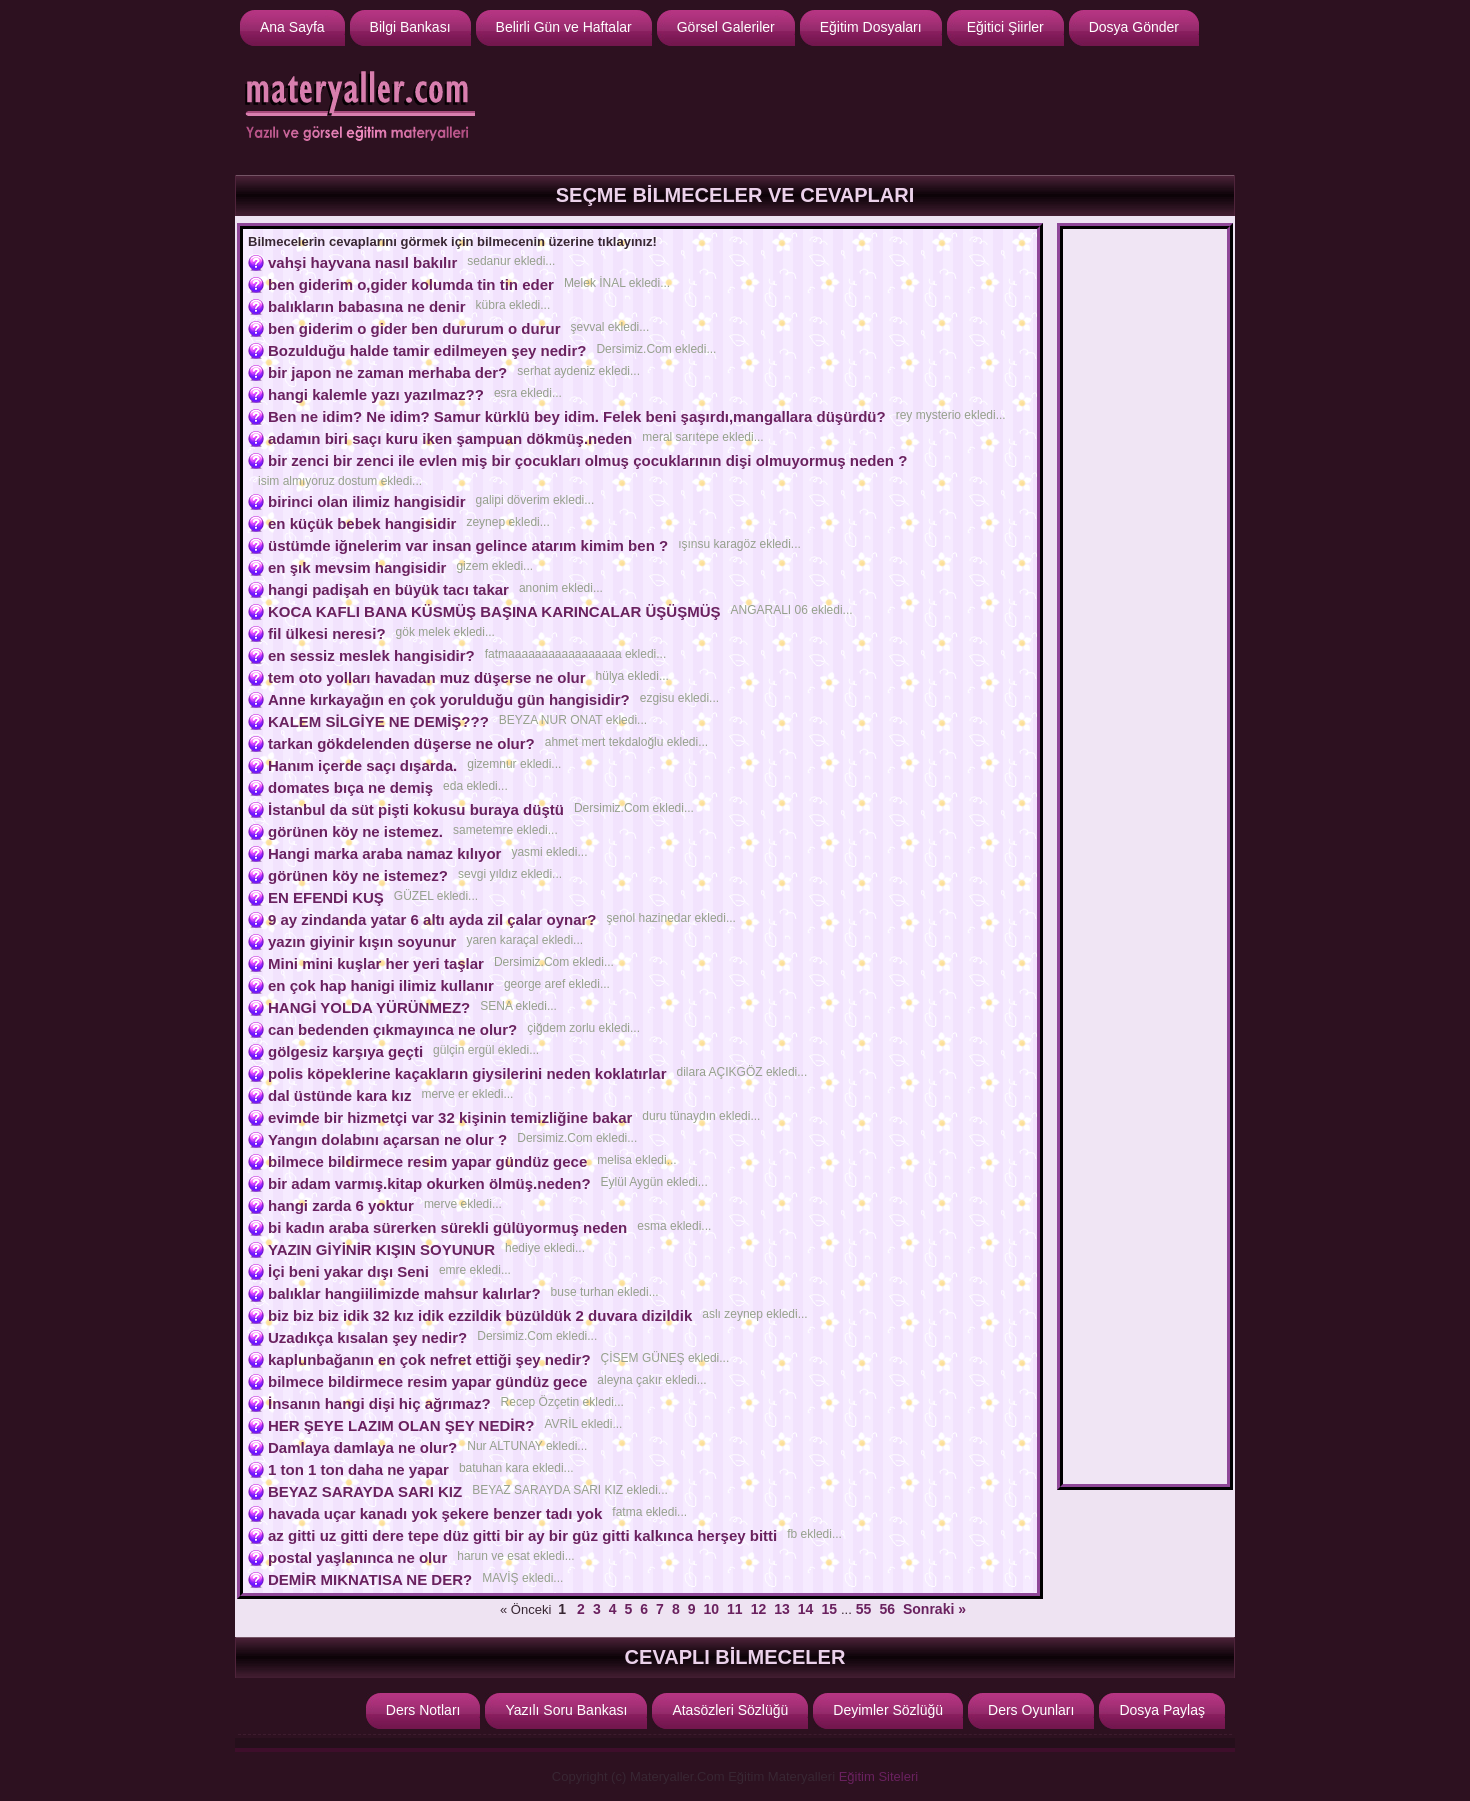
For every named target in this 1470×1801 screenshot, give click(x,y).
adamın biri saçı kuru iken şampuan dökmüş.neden (450, 438)
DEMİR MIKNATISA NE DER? (370, 1579)
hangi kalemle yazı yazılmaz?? (376, 394)
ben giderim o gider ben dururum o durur (414, 328)
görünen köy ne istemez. (355, 831)
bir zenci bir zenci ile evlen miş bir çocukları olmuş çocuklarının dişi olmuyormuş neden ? (587, 460)
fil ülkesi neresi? (327, 633)
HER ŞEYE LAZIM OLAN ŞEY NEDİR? (401, 1425)
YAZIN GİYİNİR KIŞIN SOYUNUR (381, 1249)
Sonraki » (934, 1609)
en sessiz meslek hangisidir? (371, 655)
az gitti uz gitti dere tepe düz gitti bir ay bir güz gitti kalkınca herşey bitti (522, 1535)
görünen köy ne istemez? (358, 875)
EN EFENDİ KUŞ (326, 897)
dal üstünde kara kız (339, 1095)
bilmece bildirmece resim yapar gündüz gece (427, 1161)
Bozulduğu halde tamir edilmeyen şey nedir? (427, 350)
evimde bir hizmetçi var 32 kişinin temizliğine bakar (450, 1117)
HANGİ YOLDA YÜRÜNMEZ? (369, 1007)
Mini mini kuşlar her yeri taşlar (376, 963)
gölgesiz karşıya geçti (345, 1051)
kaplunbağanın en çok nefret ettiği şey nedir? (429, 1359)
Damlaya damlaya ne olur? (362, 1447)
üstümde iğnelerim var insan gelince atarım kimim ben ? (468, 545)
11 (735, 1609)
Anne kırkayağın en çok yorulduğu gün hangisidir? (449, 699)
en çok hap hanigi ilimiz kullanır (381, 985)
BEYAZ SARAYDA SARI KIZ (365, 1491)
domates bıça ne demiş (350, 787)
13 (782, 1609)
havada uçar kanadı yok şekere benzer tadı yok (435, 1513)
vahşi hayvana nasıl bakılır (362, 262)
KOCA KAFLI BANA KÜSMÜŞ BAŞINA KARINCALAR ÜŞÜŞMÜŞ (494, 611)
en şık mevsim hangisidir (357, 567)
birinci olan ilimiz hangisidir (367, 501)
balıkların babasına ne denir (367, 306)
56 (887, 1609)
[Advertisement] (866, 108)
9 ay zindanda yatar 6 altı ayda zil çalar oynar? (432, 919)
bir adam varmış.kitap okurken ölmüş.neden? (429, 1183)
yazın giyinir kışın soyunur (362, 941)
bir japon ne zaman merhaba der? (387, 372)
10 (711, 1609)
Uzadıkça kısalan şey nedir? (367, 1337)
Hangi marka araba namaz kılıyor (384, 853)
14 (806, 1609)
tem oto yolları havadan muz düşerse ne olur (427, 677)
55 (864, 1609)
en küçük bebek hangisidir (362, 523)
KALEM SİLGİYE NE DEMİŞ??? (378, 721)
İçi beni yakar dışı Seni (348, 1271)
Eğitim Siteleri (878, 1776)
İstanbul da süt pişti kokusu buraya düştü (416, 809)
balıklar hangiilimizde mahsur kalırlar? (404, 1293)
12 (759, 1609)
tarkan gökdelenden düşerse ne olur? (401, 743)
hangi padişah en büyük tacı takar (388, 589)
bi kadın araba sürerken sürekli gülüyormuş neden (447, 1227)
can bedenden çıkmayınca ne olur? (392, 1029)
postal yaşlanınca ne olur (357, 1557)
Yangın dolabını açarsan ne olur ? (387, 1139)
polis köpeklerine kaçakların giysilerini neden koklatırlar (467, 1073)
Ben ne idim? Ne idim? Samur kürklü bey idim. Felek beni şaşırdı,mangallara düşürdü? (577, 416)
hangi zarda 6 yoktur (341, 1205)
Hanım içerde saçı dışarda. (362, 765)
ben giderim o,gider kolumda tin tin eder (411, 284)
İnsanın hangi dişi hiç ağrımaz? (379, 1403)
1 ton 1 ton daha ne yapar (358, 1469)
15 (829, 1609)
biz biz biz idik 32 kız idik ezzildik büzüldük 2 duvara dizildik (480, 1315)
